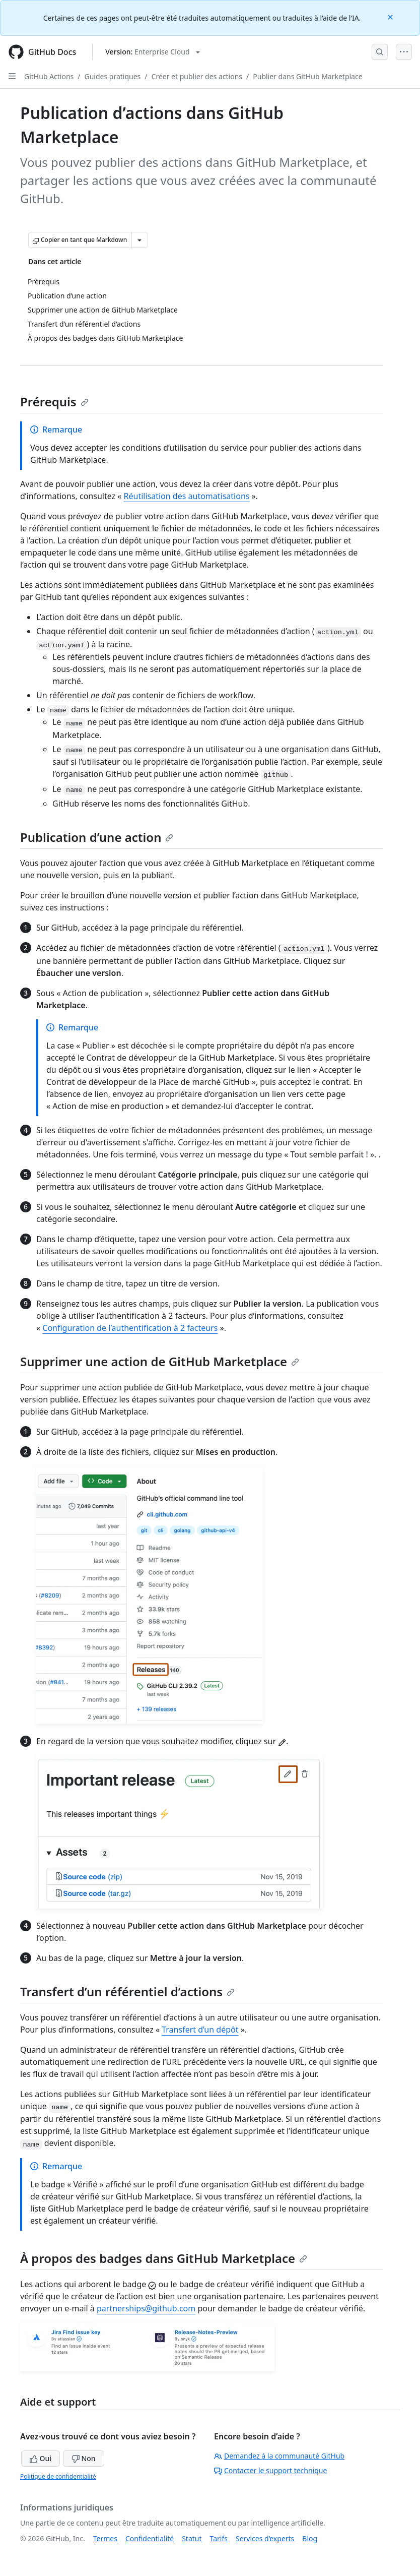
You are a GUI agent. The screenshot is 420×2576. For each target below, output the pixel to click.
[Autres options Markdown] (139, 240)
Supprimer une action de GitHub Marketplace (159, 1361)
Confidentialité (149, 2538)
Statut (191, 2538)
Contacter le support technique (270, 2470)
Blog (309, 2538)
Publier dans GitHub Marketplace (307, 76)
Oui (40, 2458)
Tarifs (219, 2538)
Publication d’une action (96, 837)
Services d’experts (265, 2538)
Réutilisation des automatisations (187, 496)
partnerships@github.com (146, 2308)
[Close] (391, 16)
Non (84, 2458)
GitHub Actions (49, 76)
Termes (105, 2538)
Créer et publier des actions (197, 76)
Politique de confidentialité (58, 2476)
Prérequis (54, 401)
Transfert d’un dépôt (200, 2029)
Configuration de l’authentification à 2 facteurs (130, 1327)
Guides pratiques (113, 76)
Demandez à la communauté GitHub (279, 2456)
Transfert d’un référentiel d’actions (127, 1991)
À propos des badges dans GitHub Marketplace (163, 2258)
